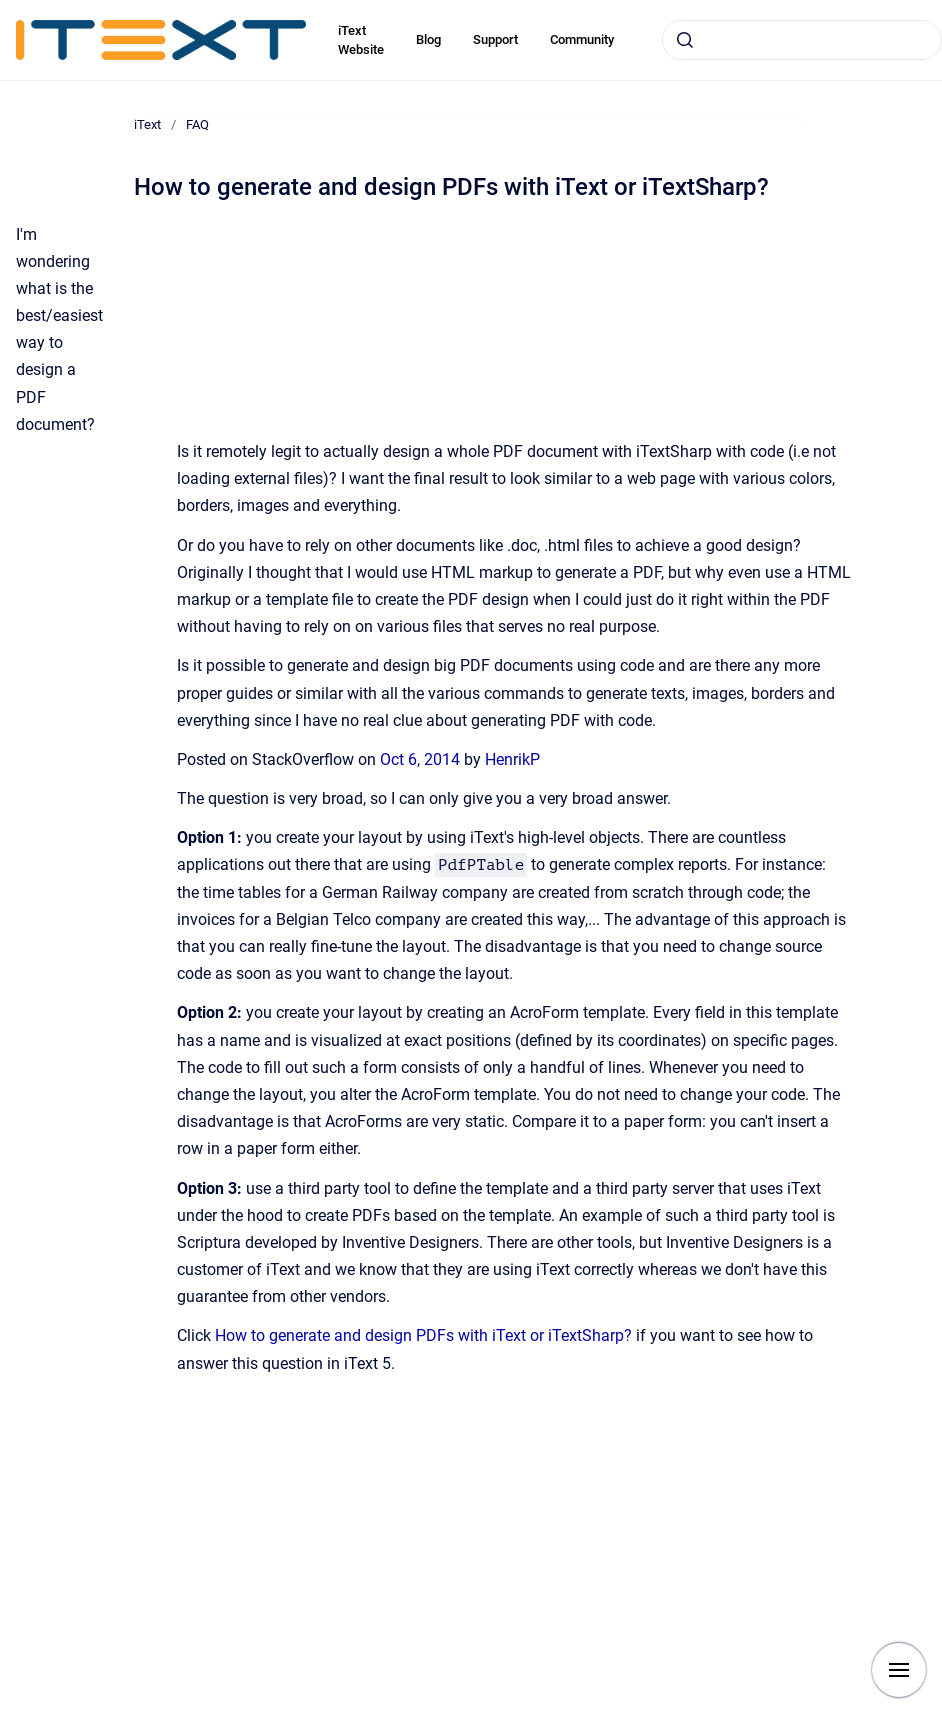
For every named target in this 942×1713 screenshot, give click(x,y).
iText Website (361, 40)
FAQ (197, 124)
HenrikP (512, 759)
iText (147, 124)
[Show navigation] (899, 1670)
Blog (428, 39)
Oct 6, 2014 (422, 759)
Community (582, 39)
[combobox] (802, 40)
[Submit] (685, 40)
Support (495, 39)
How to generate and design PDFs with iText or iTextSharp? (423, 1335)
